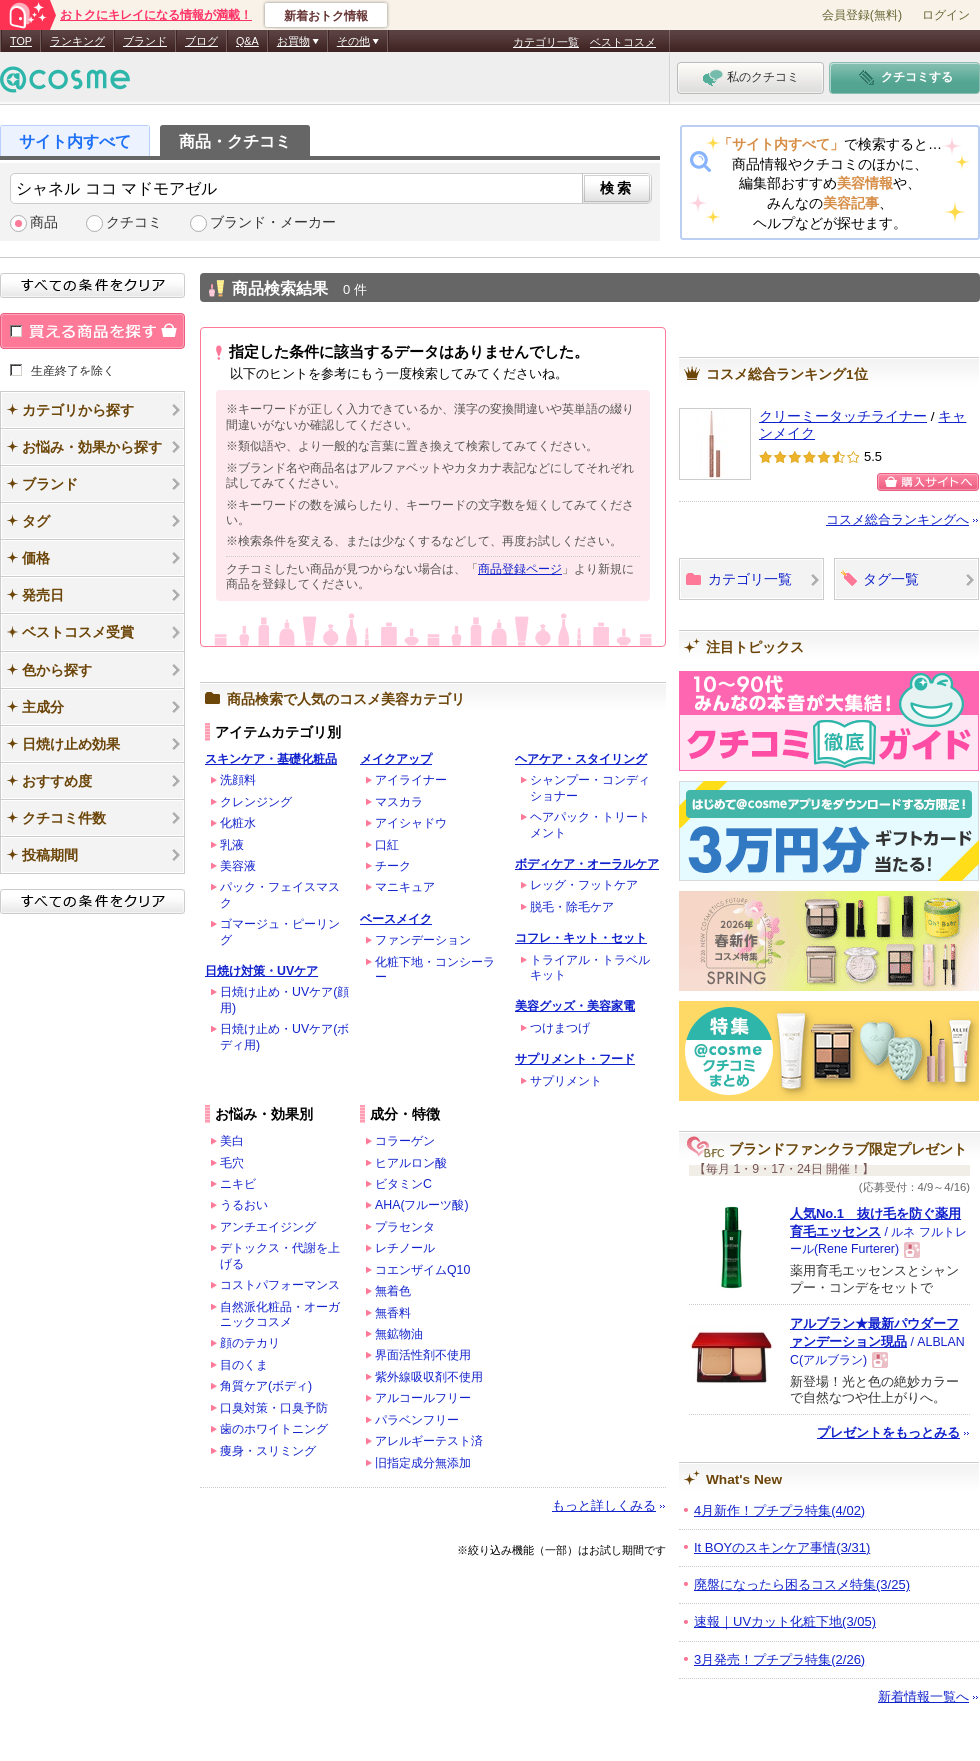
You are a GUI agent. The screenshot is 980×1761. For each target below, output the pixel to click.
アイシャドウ (411, 823)
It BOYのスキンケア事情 (782, 1547)
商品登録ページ (520, 569)
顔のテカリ (250, 1343)
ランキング (77, 41)
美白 (232, 1141)
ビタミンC (403, 1184)
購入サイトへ (928, 482)
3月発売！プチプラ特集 (779, 1659)
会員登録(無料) (862, 15)
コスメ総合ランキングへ (897, 519)
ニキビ (238, 1184)
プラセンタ (405, 1227)
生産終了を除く (73, 370)
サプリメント (566, 1081)
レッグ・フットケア (584, 885)
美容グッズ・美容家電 (575, 1006)
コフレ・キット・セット (581, 938)
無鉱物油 (399, 1334)
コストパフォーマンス (280, 1285)
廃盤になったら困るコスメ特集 (802, 1584)
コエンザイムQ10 (422, 1270)
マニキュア (405, 887)
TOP (21, 41)
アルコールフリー (423, 1398)
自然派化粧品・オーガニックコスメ (280, 1314)
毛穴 (232, 1163)
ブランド (145, 41)
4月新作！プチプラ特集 (779, 1510)
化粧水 (238, 823)
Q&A (247, 41)
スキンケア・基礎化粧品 (271, 759)
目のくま (244, 1365)
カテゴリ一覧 (546, 42)
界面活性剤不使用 (423, 1355)
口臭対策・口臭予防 (274, 1408)
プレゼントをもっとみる (888, 1432)
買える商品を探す (92, 331)
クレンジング (256, 802)
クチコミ (134, 222)
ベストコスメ (623, 42)
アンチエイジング (268, 1227)
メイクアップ (396, 759)
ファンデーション (423, 940)
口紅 (387, 845)
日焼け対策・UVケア (261, 971)
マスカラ (399, 802)
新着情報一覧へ (923, 1696)
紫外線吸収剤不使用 (429, 1377)
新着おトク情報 (326, 16)
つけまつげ (560, 1028)
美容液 (238, 866)
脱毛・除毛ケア (572, 907)
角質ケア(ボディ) (266, 1386)
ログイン (946, 15)
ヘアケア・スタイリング (581, 759)
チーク (393, 866)
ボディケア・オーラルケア (587, 864)
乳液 (232, 845)
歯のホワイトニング (274, 1429)
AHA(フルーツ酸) (422, 1205)
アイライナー (411, 780)
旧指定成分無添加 (423, 1463)
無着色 (393, 1291)
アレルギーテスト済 (429, 1441)
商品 (44, 222)
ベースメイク (396, 919)
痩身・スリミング (268, 1451)
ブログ (201, 41)
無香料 (393, 1313)
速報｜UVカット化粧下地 (785, 1621)
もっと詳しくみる (604, 1505)
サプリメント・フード (575, 1059)
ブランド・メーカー (273, 222)
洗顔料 (238, 780)
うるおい (244, 1205)
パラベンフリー (417, 1420)
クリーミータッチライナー (843, 416)
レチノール (405, 1248)
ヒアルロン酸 (411, 1163)
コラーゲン (405, 1141)
